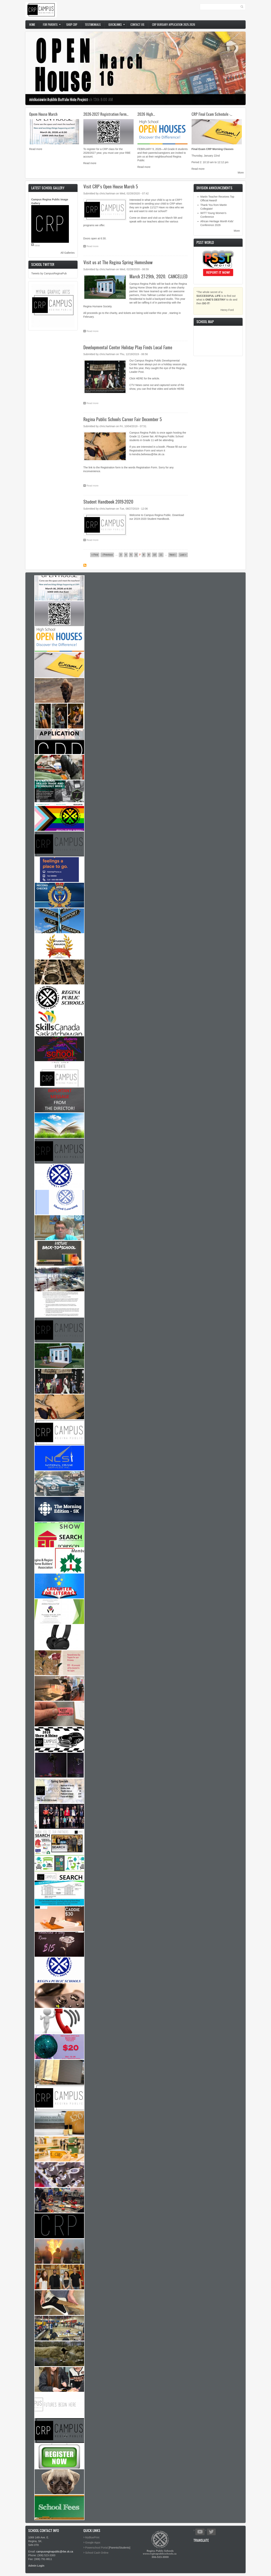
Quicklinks (115, 25)
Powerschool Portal (96, 2547)
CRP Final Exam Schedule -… (212, 114)
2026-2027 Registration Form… (106, 114)
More (241, 172)
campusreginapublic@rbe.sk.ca (54, 2551)
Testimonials (93, 25)
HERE (139, 378)
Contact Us (137, 25)
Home (32, 25)
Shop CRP (71, 25)
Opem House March (43, 114)
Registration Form (139, 450)
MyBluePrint (92, 2537)
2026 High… (146, 114)
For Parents (50, 25)
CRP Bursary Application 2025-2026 (173, 25)
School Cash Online (97, 2552)
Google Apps (92, 2542)
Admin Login (36, 2565)
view (37, 245)
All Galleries (68, 252)
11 (162, 554)
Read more (35, 149)
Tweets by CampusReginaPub (49, 273)
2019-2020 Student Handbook (151, 518)
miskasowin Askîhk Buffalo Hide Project (58, 99)
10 (155, 554)
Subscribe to (84, 565)
